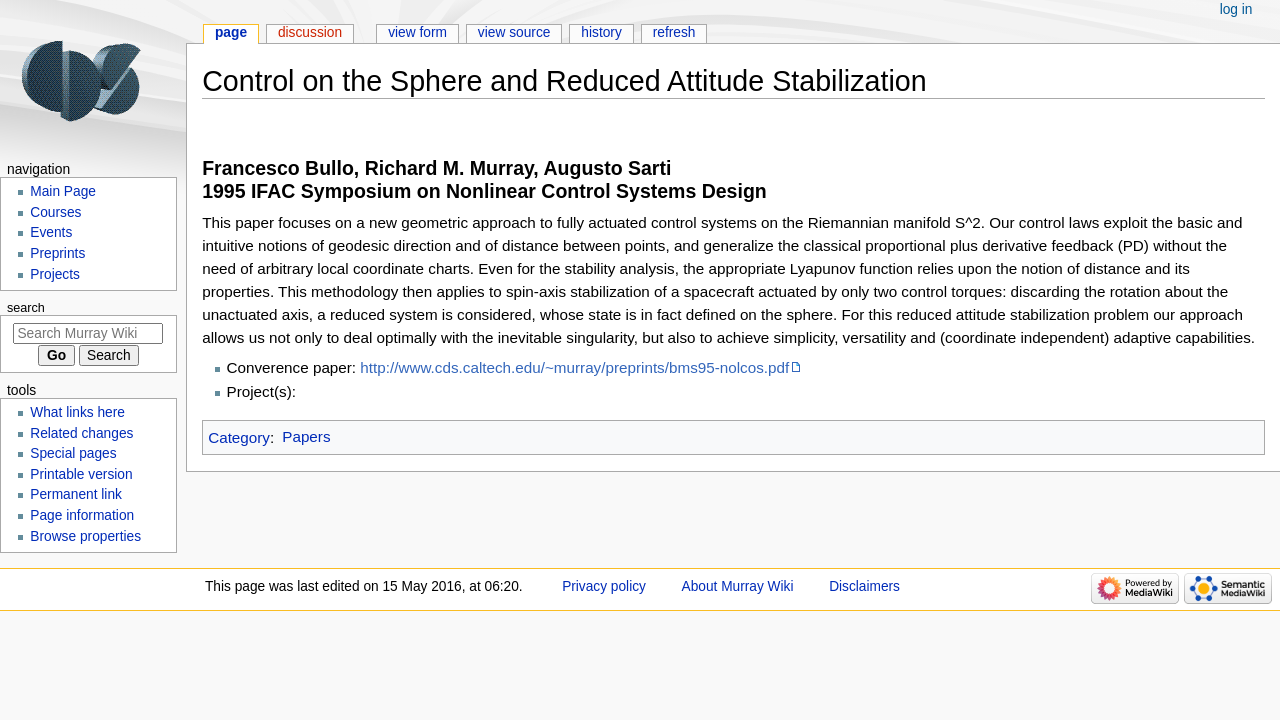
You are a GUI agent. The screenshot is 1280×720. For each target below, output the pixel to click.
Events (51, 232)
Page (231, 32)
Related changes (81, 433)
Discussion (310, 32)
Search (26, 308)
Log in (1236, 9)
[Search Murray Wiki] (88, 333)
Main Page (63, 191)
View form (417, 32)
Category (239, 436)
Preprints (57, 253)
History (601, 32)
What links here (77, 412)
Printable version (81, 474)
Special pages (73, 453)
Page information (82, 515)
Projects (55, 274)
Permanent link (76, 494)
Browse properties (85, 536)
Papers (306, 436)
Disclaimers (864, 586)
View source (514, 32)
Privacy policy (604, 586)
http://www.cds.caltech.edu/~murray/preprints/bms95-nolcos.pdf (574, 367)
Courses (55, 212)
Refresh (674, 32)
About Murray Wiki (738, 586)
